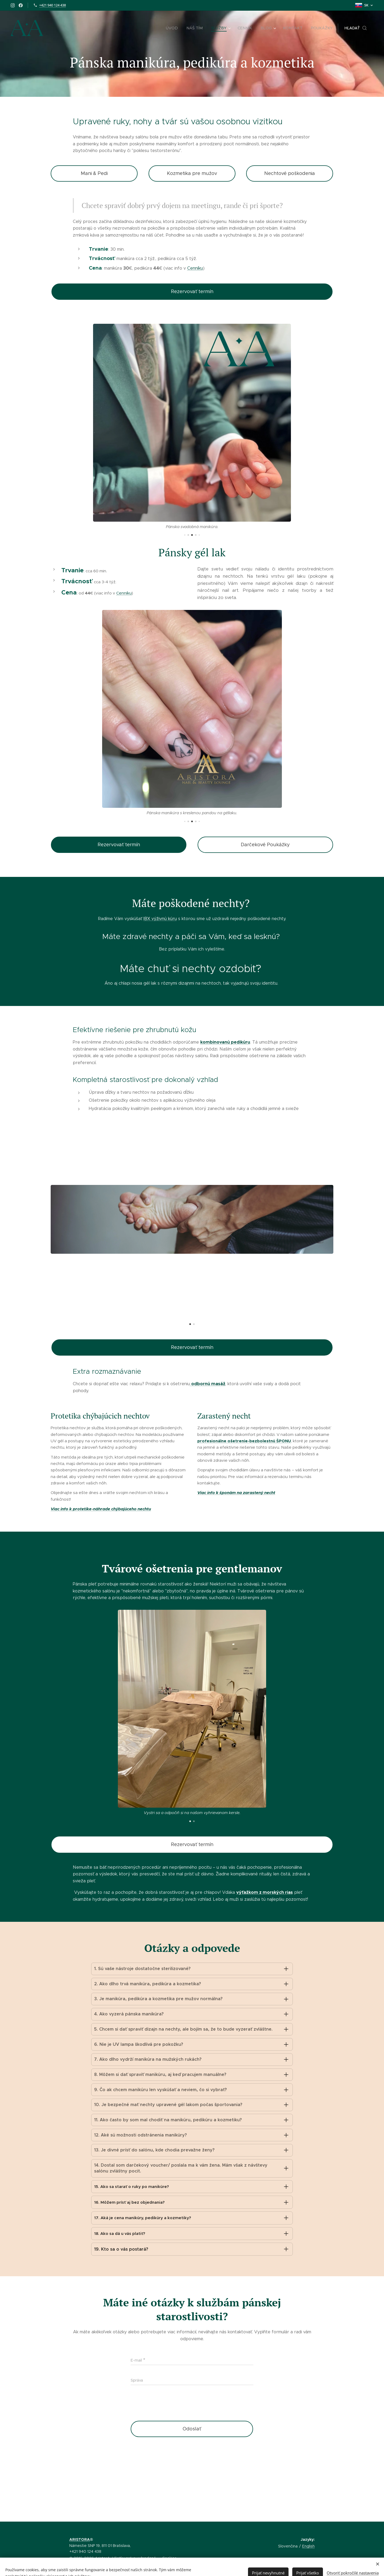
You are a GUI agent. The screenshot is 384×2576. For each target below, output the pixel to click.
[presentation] (171, 2463)
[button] (355, 28)
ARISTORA (79, 2539)
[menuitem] (178, 28)
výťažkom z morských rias (264, 1892)
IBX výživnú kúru (160, 918)
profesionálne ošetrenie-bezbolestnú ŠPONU (244, 1440)
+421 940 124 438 (52, 5)
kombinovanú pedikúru (225, 1042)
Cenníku (195, 268)
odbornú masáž (208, 1384)
